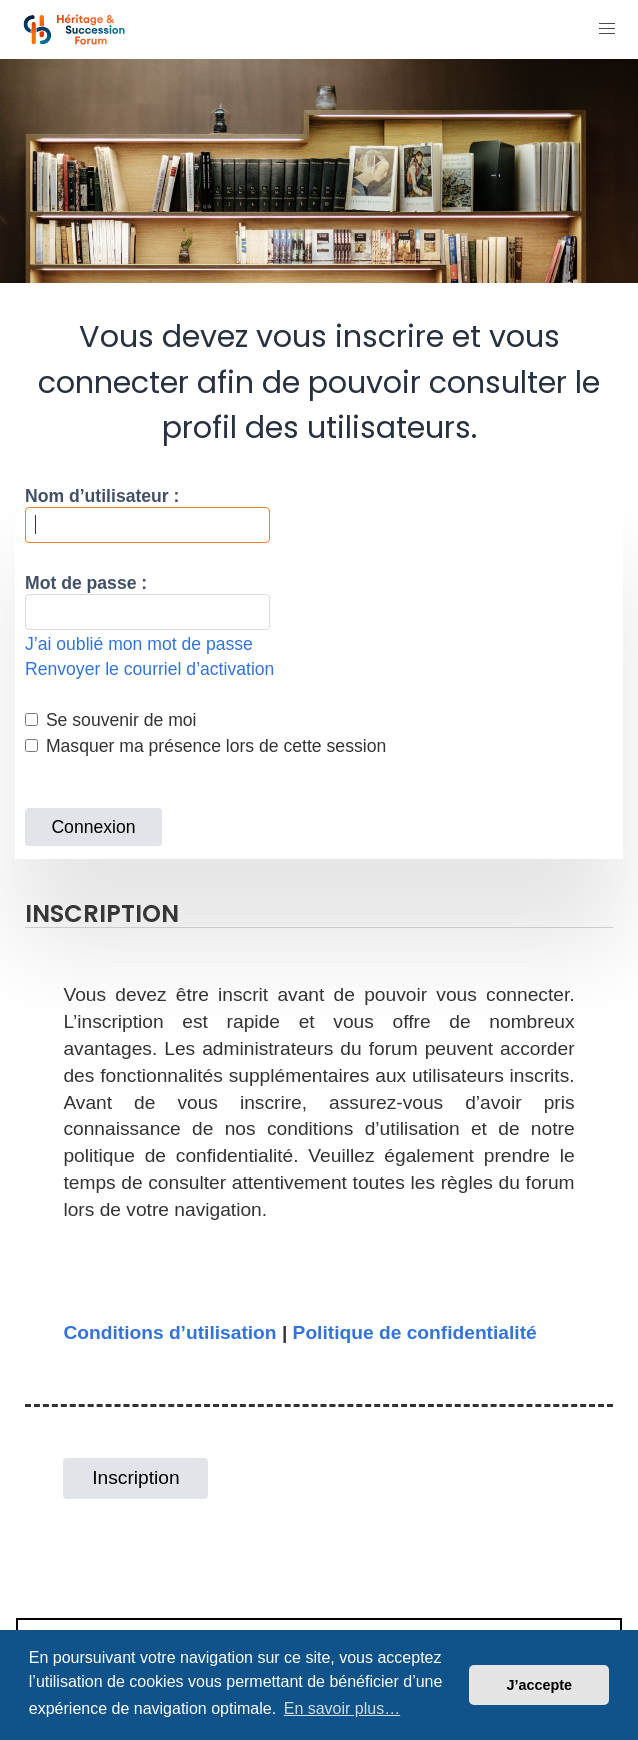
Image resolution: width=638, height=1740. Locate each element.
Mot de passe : (86, 583)
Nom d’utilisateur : (102, 496)
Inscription (135, 1477)
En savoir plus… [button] (342, 1708)
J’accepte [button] (539, 1685)
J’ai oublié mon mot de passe (139, 644)
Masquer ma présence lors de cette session (205, 746)
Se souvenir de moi (111, 720)
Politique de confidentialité (415, 1332)
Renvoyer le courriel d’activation (149, 669)
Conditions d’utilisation (169, 1332)
